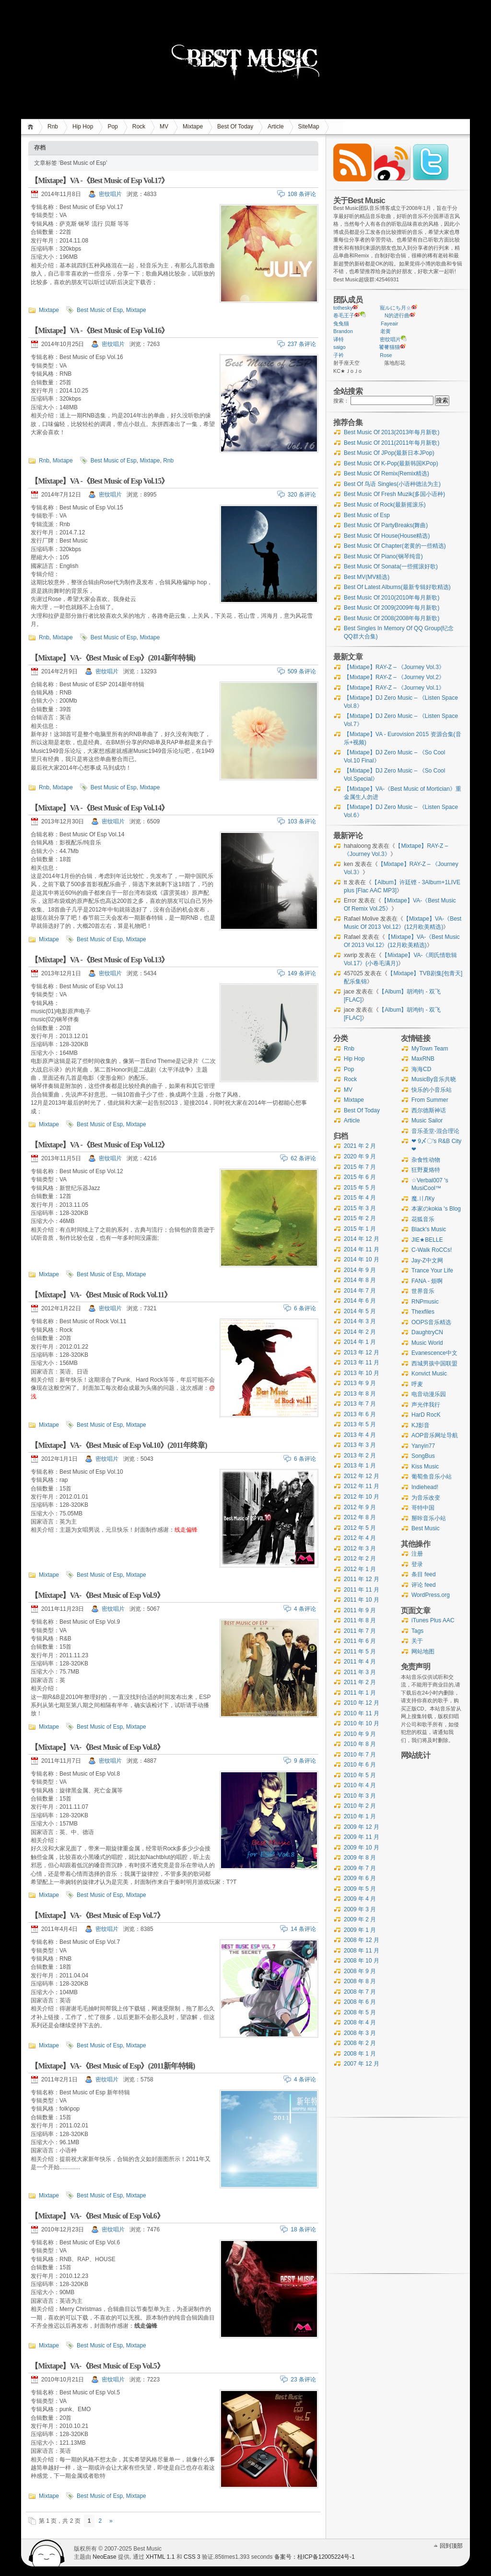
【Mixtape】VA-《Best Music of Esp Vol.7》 (97, 1915)
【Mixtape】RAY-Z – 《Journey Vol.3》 (394, 667)
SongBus (423, 1456)
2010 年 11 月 (361, 1713)
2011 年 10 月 (361, 1599)
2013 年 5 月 (360, 1424)
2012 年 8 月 (360, 1517)
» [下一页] (111, 2521)
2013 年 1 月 (360, 1465)
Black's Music (428, 1229)
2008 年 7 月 (360, 1991)
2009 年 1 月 (360, 1930)
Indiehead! (424, 1487)
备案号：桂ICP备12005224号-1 (314, 2556)
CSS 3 (192, 2556)
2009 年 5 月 (360, 1888)
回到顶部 (451, 2545)
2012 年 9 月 (360, 1507)
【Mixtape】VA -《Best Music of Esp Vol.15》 (100, 481)
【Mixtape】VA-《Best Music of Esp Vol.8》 (97, 1747)
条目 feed (423, 1574)
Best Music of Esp (100, 310)
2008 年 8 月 (360, 1981)
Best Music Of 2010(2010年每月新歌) (391, 597)
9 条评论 (305, 1760)
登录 (417, 1564)
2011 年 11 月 (361, 1589)
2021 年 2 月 (360, 1146)
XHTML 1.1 (160, 2556)
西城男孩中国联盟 (434, 1363)
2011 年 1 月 (360, 1692)
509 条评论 (302, 671)
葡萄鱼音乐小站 (431, 1476)
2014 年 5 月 (360, 1311)
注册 (417, 1553)
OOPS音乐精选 (431, 1322)
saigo (339, 347)
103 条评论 (302, 821)
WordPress (47, 2552)
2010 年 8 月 (360, 1744)
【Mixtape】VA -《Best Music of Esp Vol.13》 (100, 960)
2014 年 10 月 (361, 1259)
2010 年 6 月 (360, 1764)
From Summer (429, 1100)
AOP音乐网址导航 (434, 1435)
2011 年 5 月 (360, 1651)
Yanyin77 (423, 1446)
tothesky (342, 308)
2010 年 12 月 (361, 1702)
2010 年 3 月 (360, 1795)
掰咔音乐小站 (428, 1518)
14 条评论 (303, 1929)
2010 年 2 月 (360, 1805)
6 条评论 (305, 1308)
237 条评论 (302, 344)
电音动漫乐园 (428, 1394)
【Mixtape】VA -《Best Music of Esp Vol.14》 (100, 808)
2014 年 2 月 (360, 1331)
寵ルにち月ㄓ (395, 308)
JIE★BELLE (427, 1239)
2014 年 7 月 (360, 1290)
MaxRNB (422, 1058)
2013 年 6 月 (360, 1414)
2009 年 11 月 (361, 1837)
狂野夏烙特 (425, 1170)
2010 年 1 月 (360, 1816)
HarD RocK (426, 1414)
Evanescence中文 (434, 1353)
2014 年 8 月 (360, 1280)
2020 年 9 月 (360, 1156)
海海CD (421, 1069)
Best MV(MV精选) (366, 577)
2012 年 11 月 (361, 1486)
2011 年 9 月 (360, 1610)
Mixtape (193, 126)
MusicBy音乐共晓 (433, 1079)
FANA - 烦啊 (427, 1281)
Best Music (425, 1528)
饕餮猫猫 (389, 347)
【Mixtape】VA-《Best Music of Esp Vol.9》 (97, 1595)
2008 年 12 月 (361, 1940)
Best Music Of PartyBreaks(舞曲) (386, 525)
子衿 (338, 355)
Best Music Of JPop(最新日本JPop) (389, 453)
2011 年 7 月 (360, 1631)
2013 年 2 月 (360, 1455)
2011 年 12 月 (361, 1579)
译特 (338, 339)
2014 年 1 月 (360, 1342)
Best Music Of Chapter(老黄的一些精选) (395, 546)
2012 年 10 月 (361, 1496)
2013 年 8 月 (360, 1393)
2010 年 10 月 (361, 1723)
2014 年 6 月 (360, 1300)
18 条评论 (303, 2229)
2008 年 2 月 (360, 2043)
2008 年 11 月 (361, 1950)
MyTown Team (429, 1048)
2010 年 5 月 (360, 1775)
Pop (112, 126)
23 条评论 (303, 2379)
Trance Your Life (432, 1270)
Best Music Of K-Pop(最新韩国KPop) (391, 463)
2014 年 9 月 (360, 1270)
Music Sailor (427, 1120)
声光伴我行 (425, 1404)
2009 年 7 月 (360, 1868)
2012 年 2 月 (360, 1558)
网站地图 (422, 1651)
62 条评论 (303, 1158)
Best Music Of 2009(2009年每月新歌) (391, 607)
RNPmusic (425, 1301)
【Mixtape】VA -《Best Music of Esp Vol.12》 (100, 1145)
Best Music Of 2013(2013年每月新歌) (391, 432)
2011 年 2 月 (360, 1682)
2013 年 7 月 (360, 1403)
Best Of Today (235, 126)
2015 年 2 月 (360, 1218)
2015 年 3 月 (360, 1208)
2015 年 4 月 (360, 1197)
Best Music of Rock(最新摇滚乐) (385, 504)
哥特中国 (422, 1507)
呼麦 (417, 1384)
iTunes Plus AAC (433, 1620)
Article (275, 126)
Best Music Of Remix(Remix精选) (386, 473)
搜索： (341, 401)
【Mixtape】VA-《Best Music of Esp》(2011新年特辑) (113, 2066)
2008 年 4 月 (360, 2022)
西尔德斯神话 (428, 1110)
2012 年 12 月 (361, 1476)
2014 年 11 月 (361, 1249)
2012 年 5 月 (360, 1528)
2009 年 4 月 (360, 1898)
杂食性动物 (425, 1159)
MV (164, 126)
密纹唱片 (110, 194)
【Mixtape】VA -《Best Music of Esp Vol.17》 (100, 180)
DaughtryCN (427, 1332)
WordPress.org (430, 1595)
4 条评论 (305, 1609)
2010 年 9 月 (360, 1734)
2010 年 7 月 (360, 1754)
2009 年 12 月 (361, 1827)
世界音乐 (422, 1291)
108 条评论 (302, 194)
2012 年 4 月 (360, 1538)
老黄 (385, 331)
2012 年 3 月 (360, 1548)
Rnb (52, 126)
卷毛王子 (343, 315)
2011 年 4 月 (360, 1661)
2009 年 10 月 (361, 1847)
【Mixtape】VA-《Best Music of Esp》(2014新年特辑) (113, 658)
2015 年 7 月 (360, 1167)
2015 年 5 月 (360, 1187)
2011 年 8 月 (360, 1620)
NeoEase (104, 2556)
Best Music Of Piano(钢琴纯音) (383, 556)
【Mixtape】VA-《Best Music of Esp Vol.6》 (97, 2216)
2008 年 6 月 (360, 2001)
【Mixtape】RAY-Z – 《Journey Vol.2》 (394, 677)
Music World (427, 1343)
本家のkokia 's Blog (436, 1208)
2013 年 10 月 (361, 1373)
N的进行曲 (397, 315)
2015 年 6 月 (360, 1177)
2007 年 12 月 (361, 2063)
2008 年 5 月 (360, 2012)
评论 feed (423, 1585)
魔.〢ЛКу (422, 1198)
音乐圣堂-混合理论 (435, 1131)
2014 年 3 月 (360, 1321)
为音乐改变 (425, 1497)
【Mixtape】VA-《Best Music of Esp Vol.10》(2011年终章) (119, 1445)
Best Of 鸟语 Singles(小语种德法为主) (392, 484)
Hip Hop (82, 126)
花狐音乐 (422, 1219)
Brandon (343, 331)
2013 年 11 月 (361, 1362)
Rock (138, 126)
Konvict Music (429, 1373)
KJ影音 (420, 1425)
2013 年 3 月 (360, 1445)
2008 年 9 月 (360, 1971)
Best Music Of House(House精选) (387, 535)
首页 (32, 126)
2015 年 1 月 (360, 1228)
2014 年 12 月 (361, 1239)
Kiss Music (425, 1466)
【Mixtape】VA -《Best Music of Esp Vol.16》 (100, 330)
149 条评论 (302, 973)
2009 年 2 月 (360, 1919)
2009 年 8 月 (360, 1857)
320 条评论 (302, 494)
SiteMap (308, 126)
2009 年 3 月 (360, 1909)
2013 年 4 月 (360, 1435)
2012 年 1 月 (360, 1569)
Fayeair (389, 323)
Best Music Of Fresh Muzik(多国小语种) (394, 494)
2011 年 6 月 (360, 1641)
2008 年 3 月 (360, 2033)
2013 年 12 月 (361, 1352)
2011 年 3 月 (360, 1672)
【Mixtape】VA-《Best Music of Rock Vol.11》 (101, 1295)
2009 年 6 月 (360, 1878)
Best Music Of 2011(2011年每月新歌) (391, 442)
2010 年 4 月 (360, 1785)
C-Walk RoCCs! (431, 1250)
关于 (417, 1641)
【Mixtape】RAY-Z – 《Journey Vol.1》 (394, 687)
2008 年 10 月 (361, 1960)
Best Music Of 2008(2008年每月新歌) (391, 618)
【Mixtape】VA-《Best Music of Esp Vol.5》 (97, 2366)
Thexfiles (422, 1311)
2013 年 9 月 (360, 1383)
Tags (417, 1631)
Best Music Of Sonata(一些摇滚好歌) (391, 566)
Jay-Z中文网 (427, 1260)
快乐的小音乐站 (431, 1089)
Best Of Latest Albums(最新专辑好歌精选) (397, 587)
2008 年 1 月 (360, 2053)
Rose (386, 355)
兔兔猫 (341, 323)
